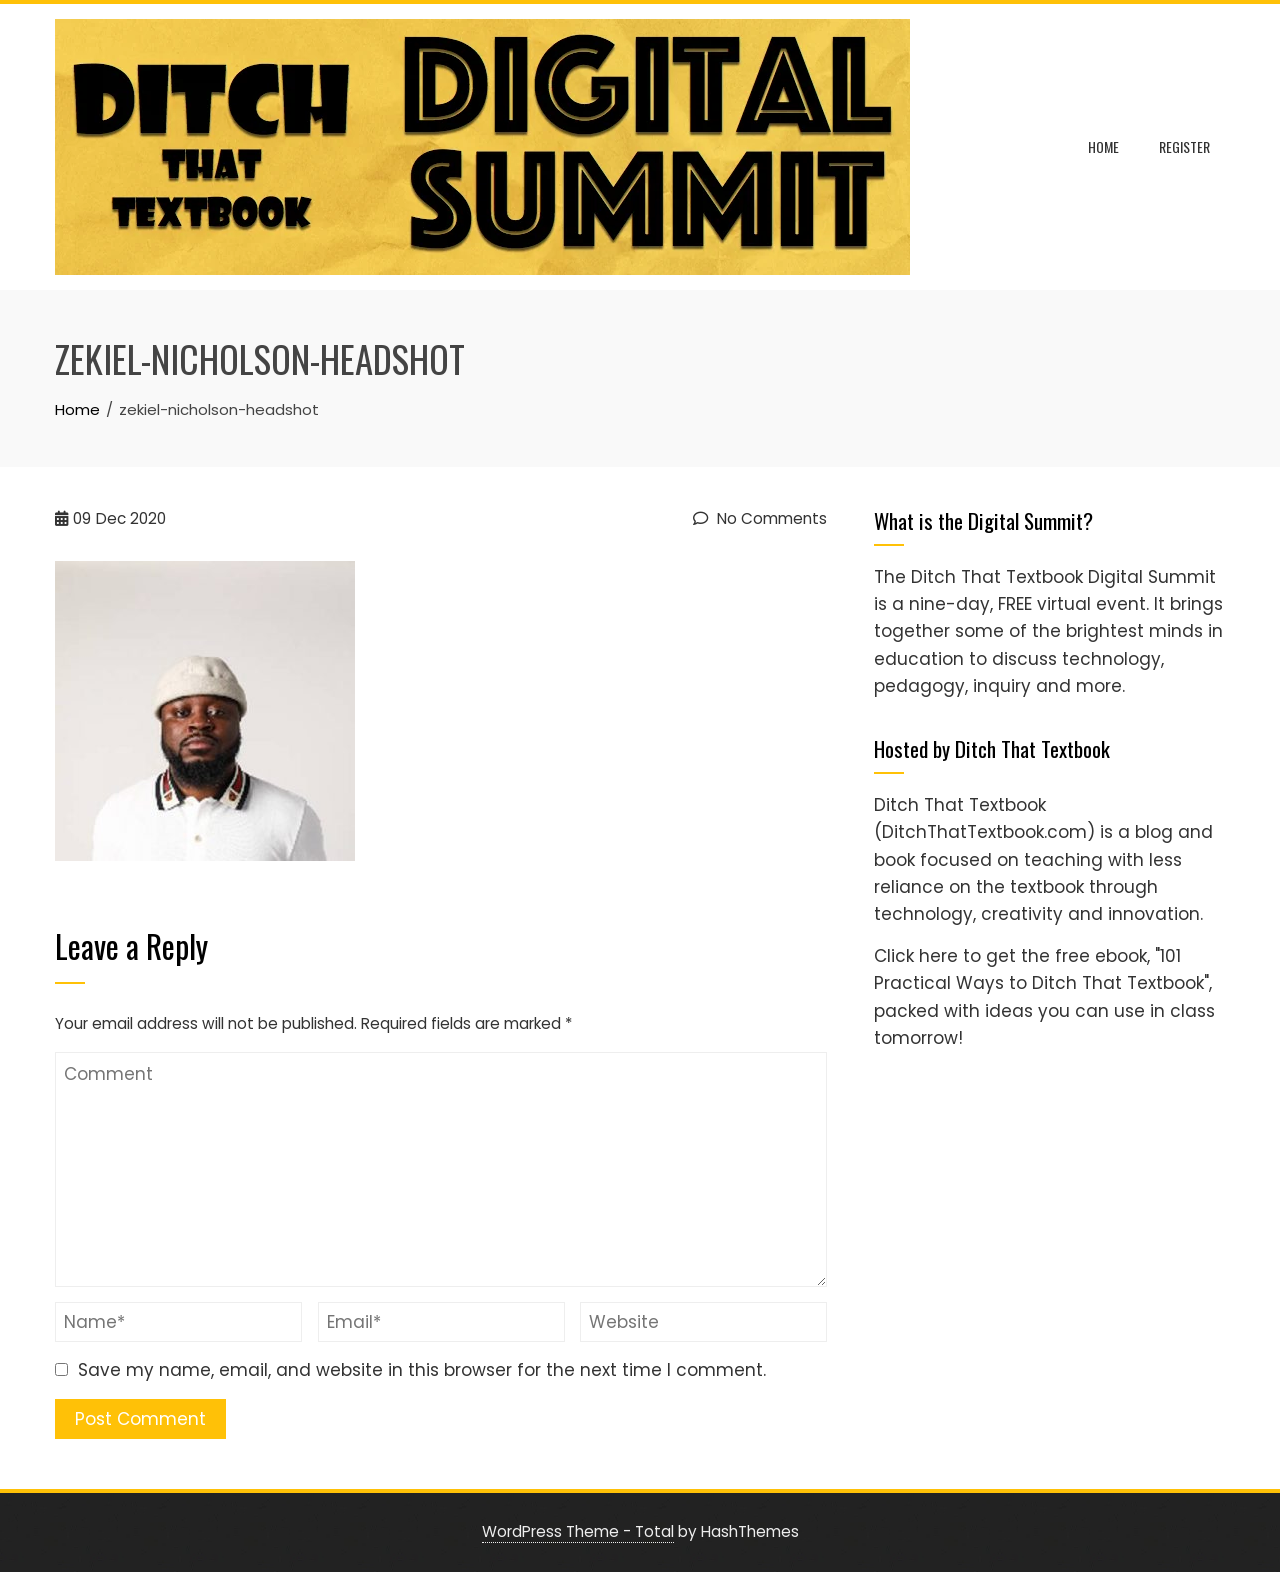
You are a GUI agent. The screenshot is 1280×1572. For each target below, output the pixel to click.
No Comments (760, 518)
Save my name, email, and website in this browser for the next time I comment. (422, 1370)
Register (1184, 146)
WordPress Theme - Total (578, 1531)
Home (1103, 146)
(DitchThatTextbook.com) (984, 832)
